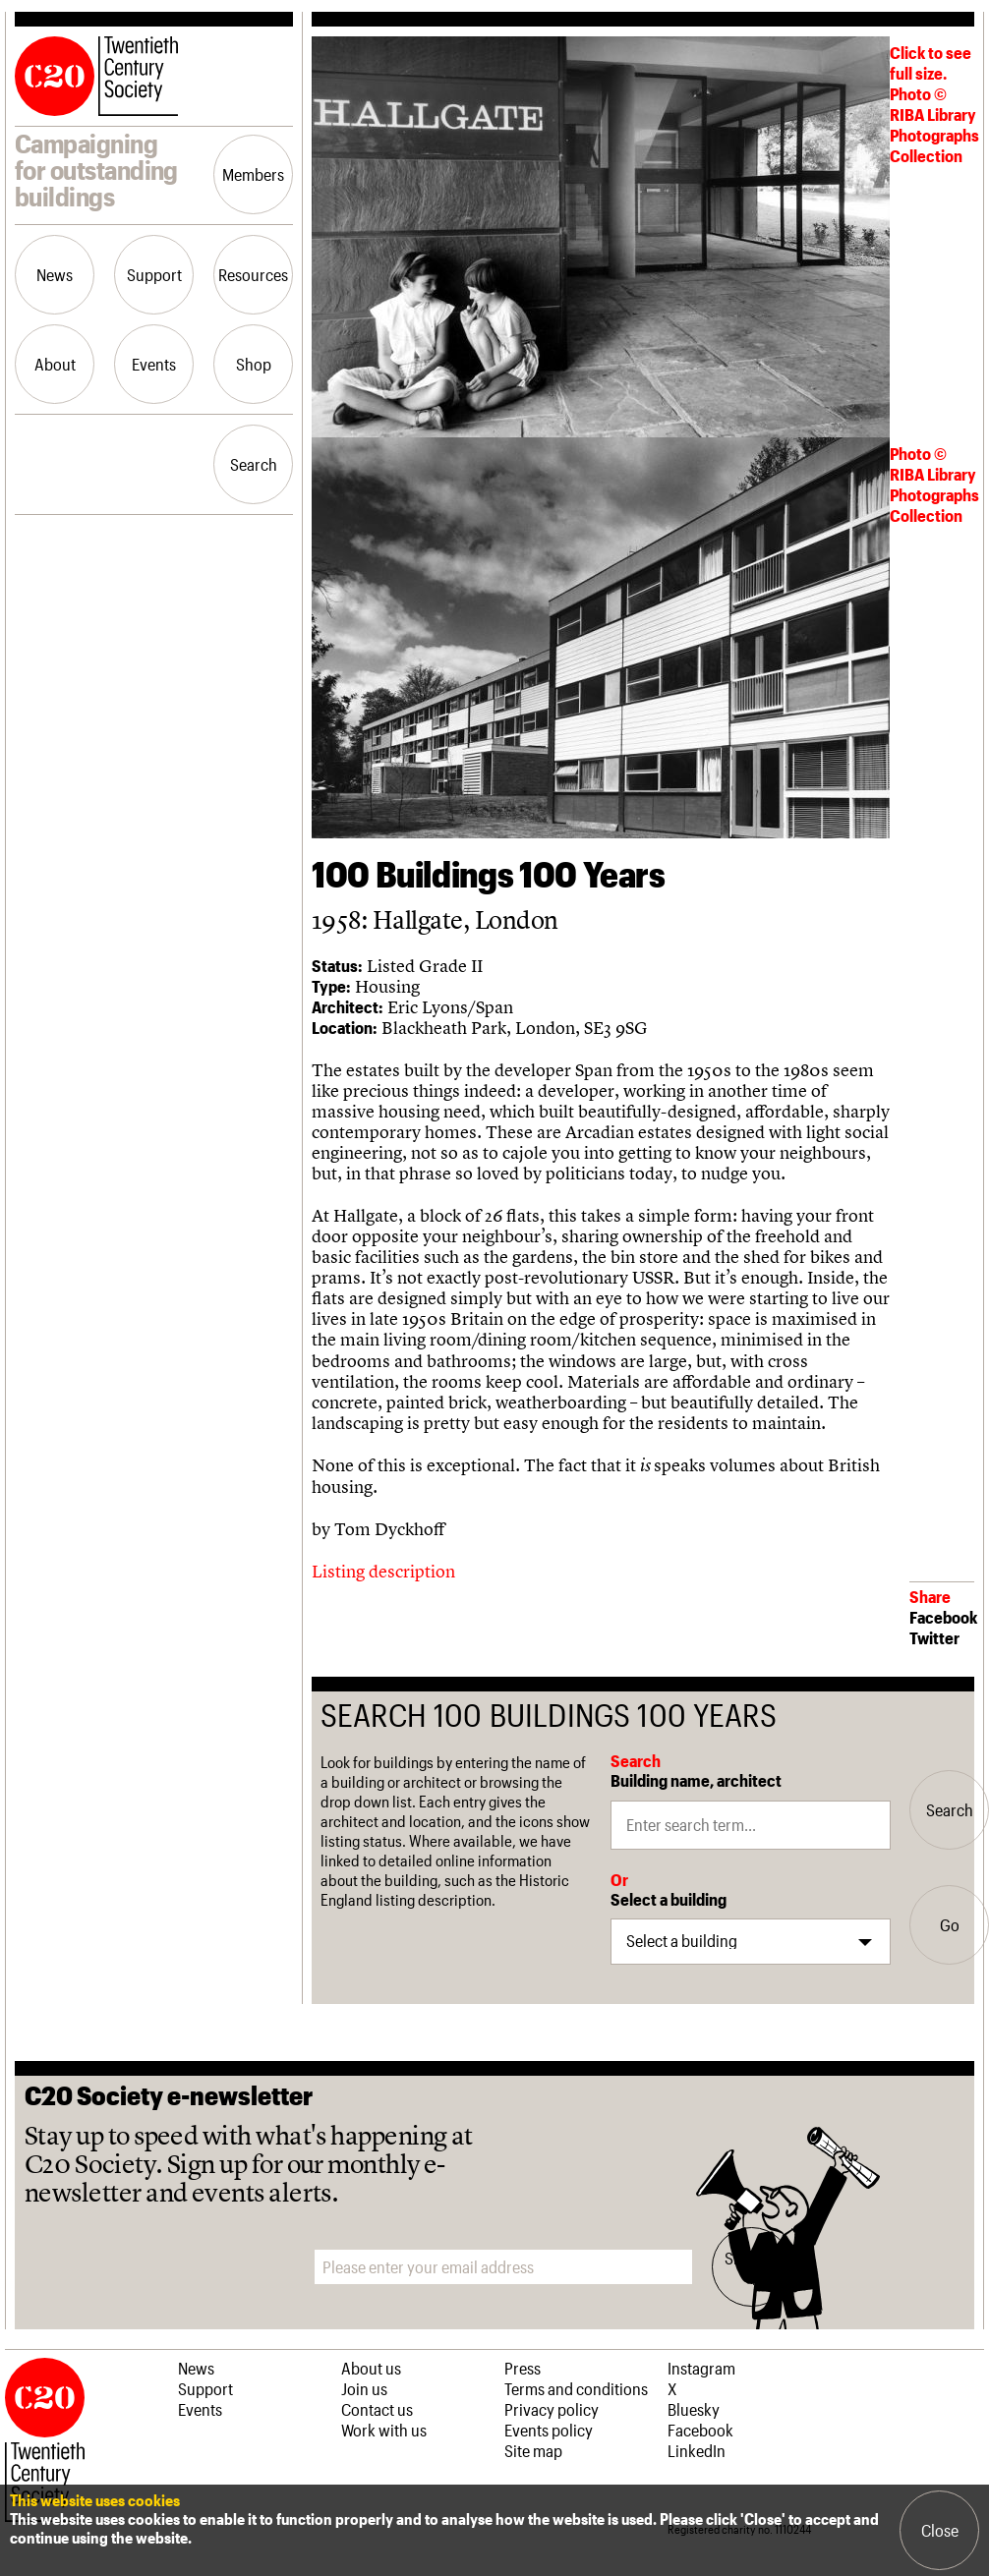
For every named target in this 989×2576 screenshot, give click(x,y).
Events (154, 363)
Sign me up (752, 2266)
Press (522, 2367)
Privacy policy (551, 2409)
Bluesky (694, 2409)
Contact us (377, 2409)
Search (253, 464)
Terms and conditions (576, 2388)
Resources (253, 274)
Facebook (943, 1617)
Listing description (383, 1571)
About (55, 363)
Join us (364, 2388)
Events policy (548, 2429)
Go (950, 1924)
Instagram (701, 2367)
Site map (533, 2450)
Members (253, 174)
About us (371, 2367)
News (54, 274)
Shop (253, 363)
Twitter (934, 1637)
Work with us (384, 2429)
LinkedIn (697, 2450)
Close (940, 2530)
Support (154, 274)
